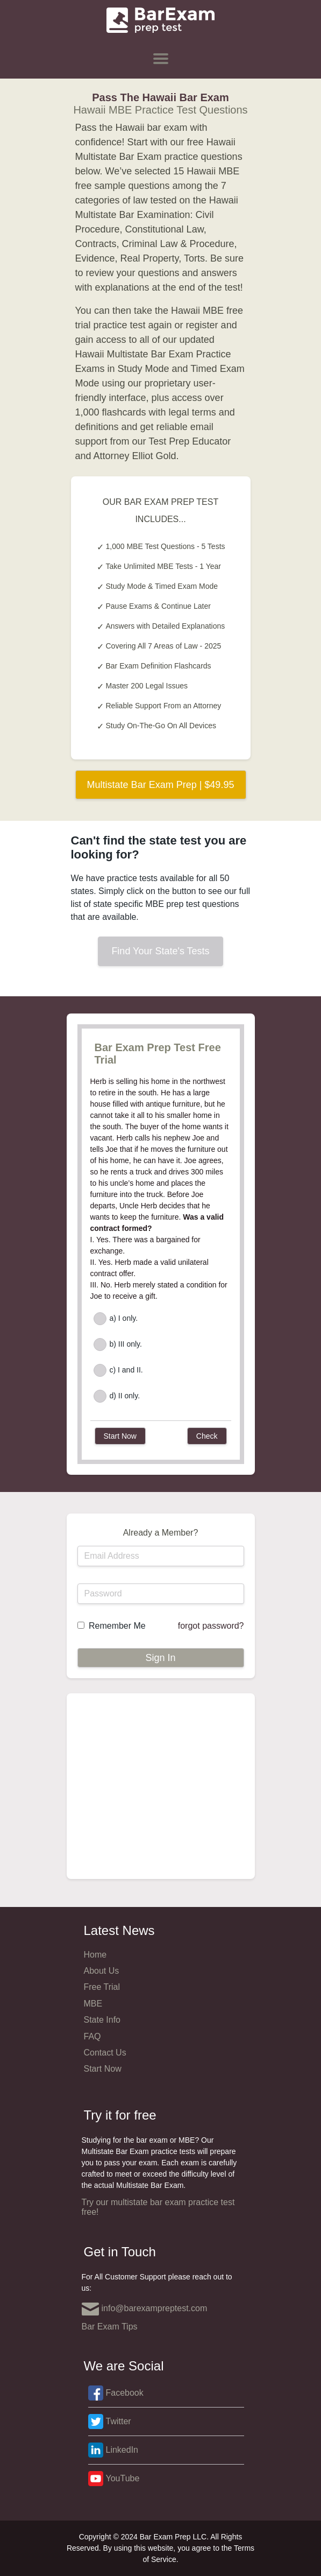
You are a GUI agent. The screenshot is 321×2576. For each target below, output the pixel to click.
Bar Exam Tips (110, 2326)
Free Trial (102, 1986)
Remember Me (117, 1625)
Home (95, 1954)
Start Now (103, 2068)
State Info (102, 2019)
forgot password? (211, 1625)
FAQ (92, 2036)
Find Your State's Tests (160, 951)
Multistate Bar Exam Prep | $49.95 (160, 784)
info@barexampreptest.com (145, 2309)
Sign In (160, 1657)
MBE (93, 2003)
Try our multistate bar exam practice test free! (158, 2207)
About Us (101, 1970)
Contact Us (105, 2052)
